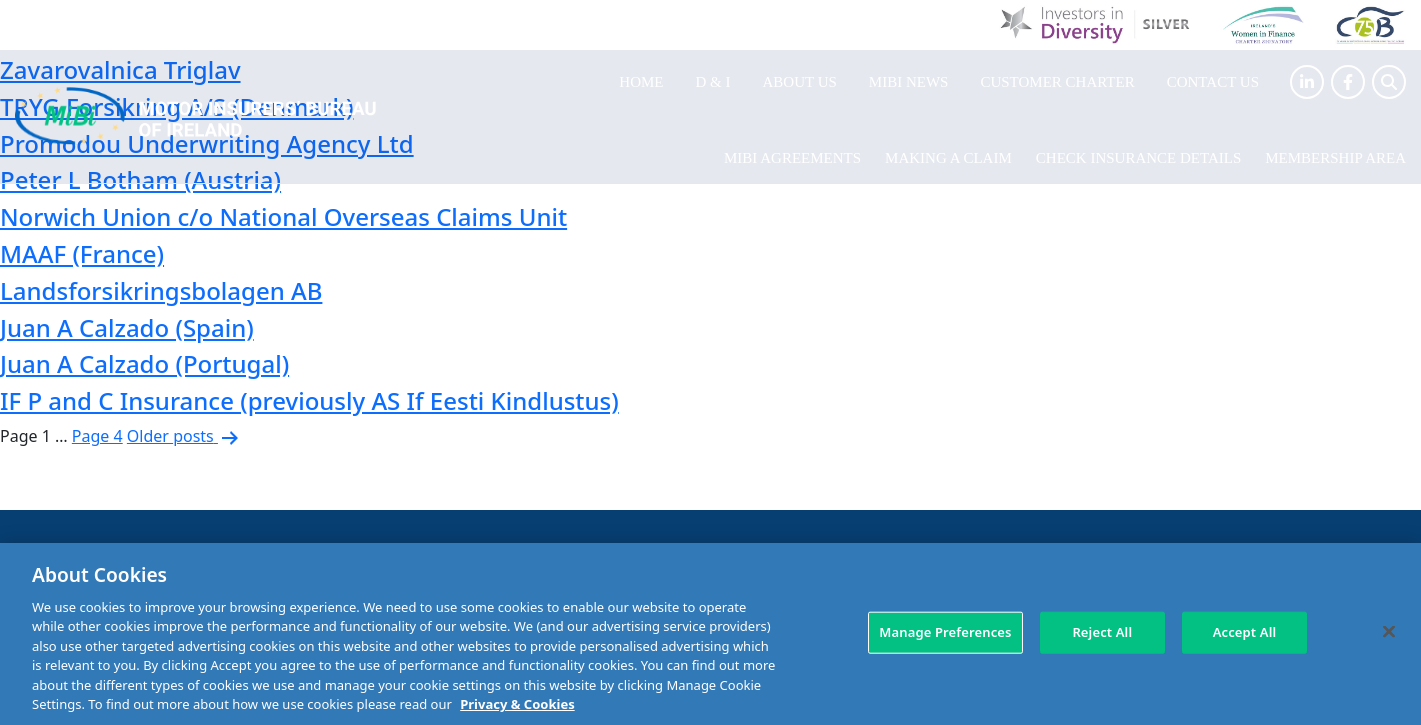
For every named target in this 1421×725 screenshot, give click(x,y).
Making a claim (948, 158)
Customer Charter (1057, 82)
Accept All (1245, 632)
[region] (710, 634)
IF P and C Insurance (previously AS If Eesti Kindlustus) (309, 400)
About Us (800, 82)
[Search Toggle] (1389, 82)
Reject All (1102, 632)
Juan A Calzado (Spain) (127, 327)
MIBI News (909, 82)
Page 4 (97, 436)
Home (641, 82)
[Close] (1389, 631)
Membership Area (1335, 158)
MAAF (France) (82, 253)
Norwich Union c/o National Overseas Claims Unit (283, 216)
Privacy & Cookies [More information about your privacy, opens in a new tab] (517, 704)
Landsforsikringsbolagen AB (161, 290)
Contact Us (1213, 82)
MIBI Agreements (792, 158)
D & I (713, 82)
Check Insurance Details (1138, 158)
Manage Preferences (945, 632)
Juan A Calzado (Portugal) (144, 363)
